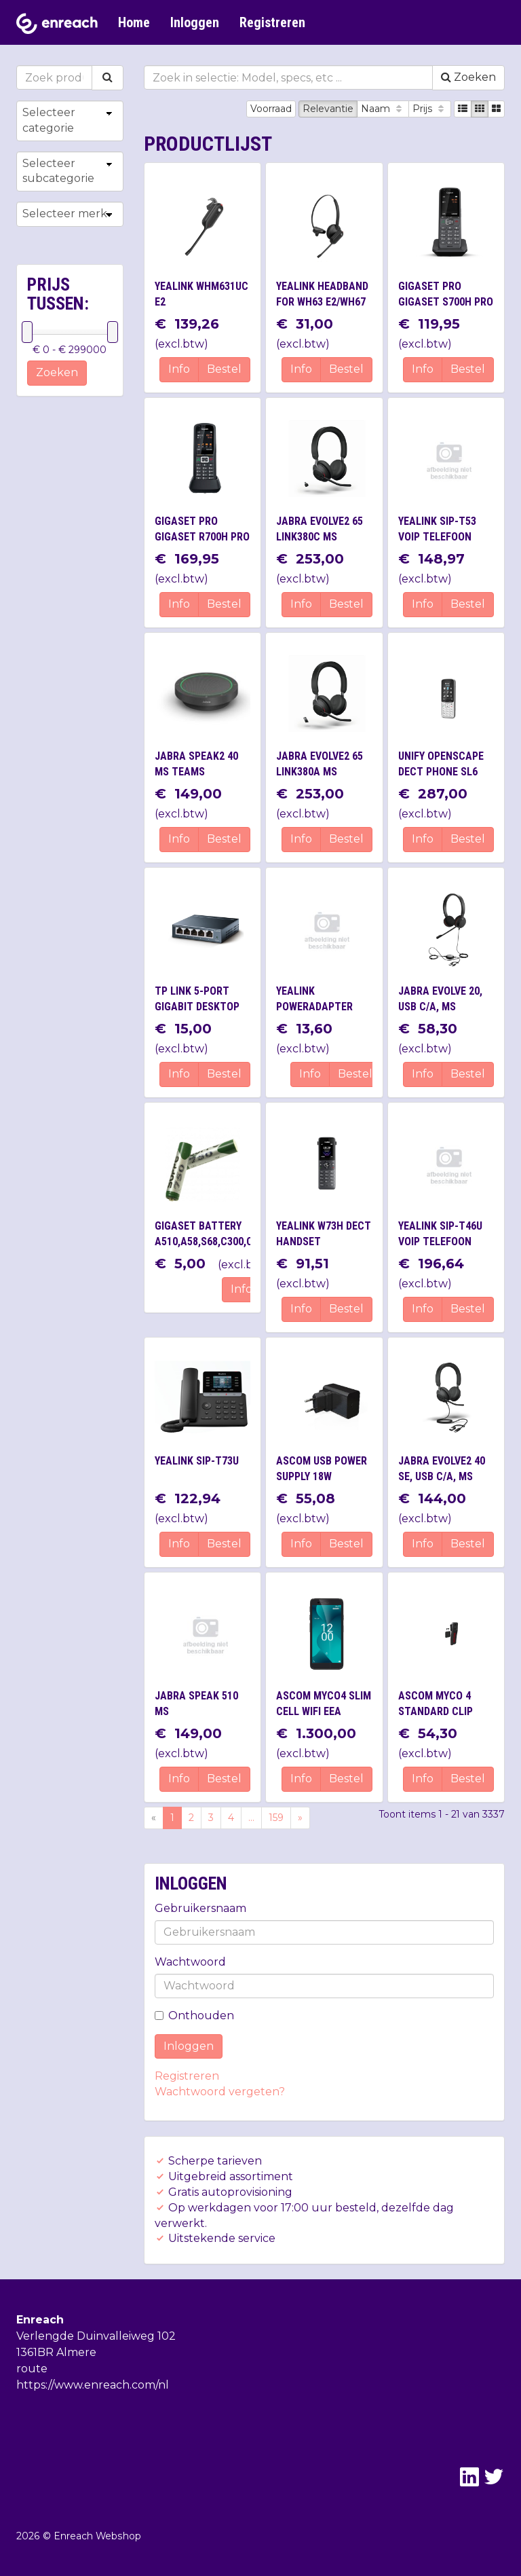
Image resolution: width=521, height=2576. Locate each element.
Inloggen (194, 22)
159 (276, 1817)
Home (134, 22)
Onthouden (194, 2015)
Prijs (429, 109)
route (31, 2368)
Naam (383, 109)
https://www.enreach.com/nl (92, 2384)
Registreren (272, 22)
